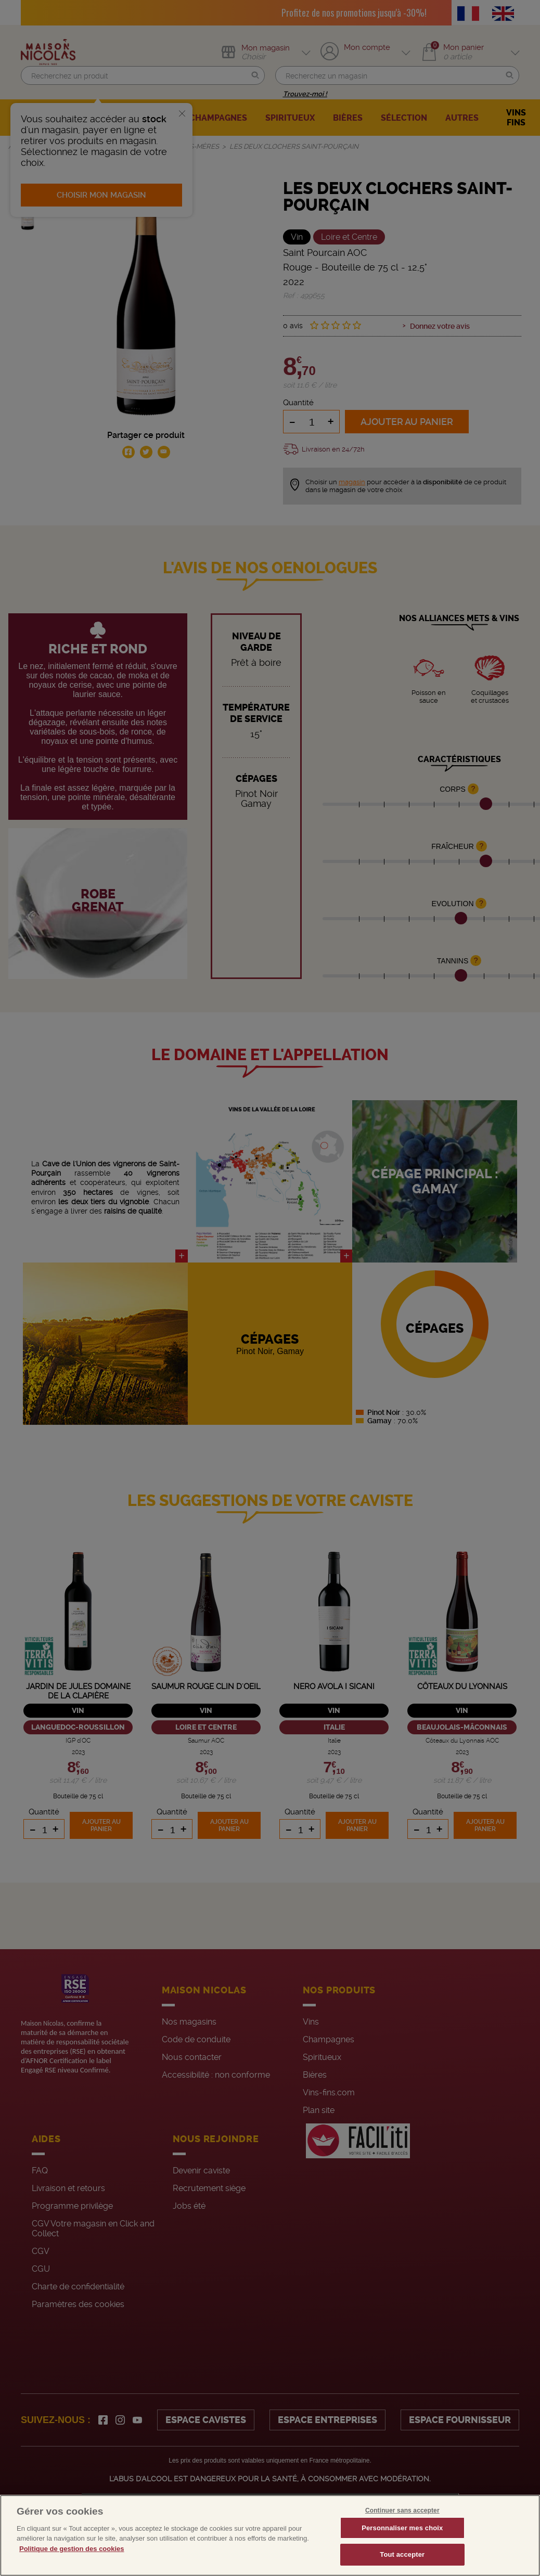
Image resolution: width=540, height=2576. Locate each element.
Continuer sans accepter (402, 2510)
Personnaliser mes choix (402, 2528)
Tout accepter (402, 2554)
